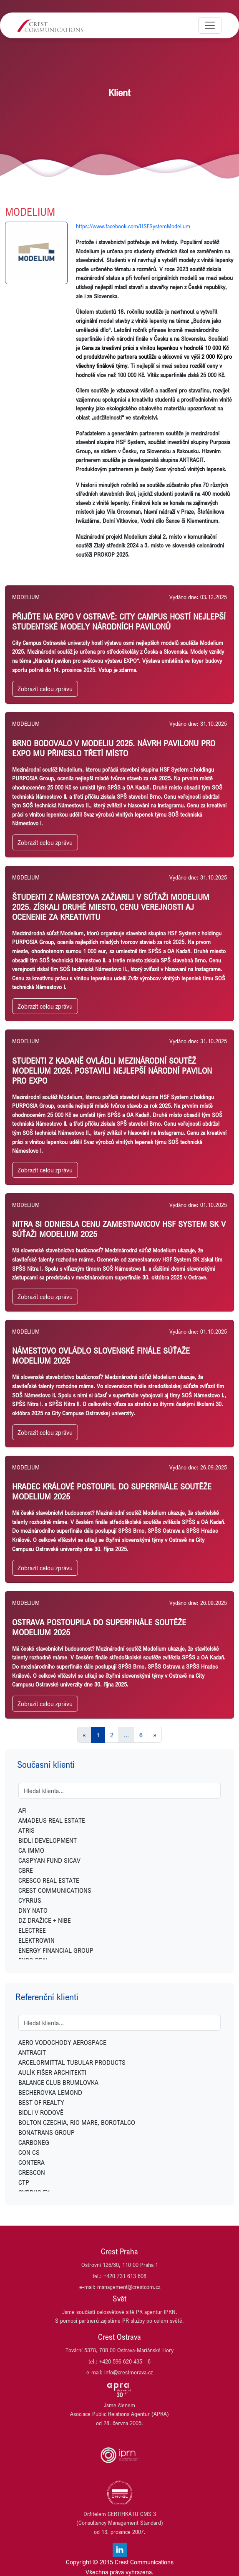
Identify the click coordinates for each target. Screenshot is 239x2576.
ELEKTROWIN (36, 1940)
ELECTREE (32, 1930)
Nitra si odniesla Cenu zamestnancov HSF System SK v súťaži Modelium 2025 (119, 1229)
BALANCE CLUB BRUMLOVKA (58, 2082)
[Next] (155, 1735)
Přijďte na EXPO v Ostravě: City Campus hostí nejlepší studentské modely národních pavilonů (119, 621)
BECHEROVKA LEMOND (50, 2092)
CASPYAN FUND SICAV (49, 1860)
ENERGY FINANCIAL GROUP (55, 1950)
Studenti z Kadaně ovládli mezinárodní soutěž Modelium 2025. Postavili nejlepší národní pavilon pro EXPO (112, 1070)
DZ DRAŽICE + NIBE (44, 1920)
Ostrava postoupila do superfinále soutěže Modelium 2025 (99, 1627)
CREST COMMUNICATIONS (54, 1890)
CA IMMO (31, 1850)
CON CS (29, 2152)
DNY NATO (33, 1910)
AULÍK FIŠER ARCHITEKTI (52, 2072)
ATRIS (26, 1830)
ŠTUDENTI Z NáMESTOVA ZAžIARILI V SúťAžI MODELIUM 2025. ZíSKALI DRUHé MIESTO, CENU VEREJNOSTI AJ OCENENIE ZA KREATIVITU (110, 907)
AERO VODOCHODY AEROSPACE (62, 2042)
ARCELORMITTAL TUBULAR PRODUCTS (72, 2062)
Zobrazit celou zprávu (45, 689)
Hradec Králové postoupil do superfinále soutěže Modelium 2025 (111, 1491)
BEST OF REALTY (41, 2102)
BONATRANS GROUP (46, 2132)
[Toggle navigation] (209, 25)
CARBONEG (33, 2142)
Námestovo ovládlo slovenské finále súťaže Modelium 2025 (101, 1355)
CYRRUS (29, 1900)
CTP (23, 2182)
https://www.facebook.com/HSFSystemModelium (133, 226)
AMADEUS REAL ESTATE (51, 1820)
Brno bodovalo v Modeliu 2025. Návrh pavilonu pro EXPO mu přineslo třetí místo (113, 748)
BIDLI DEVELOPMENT (47, 1840)
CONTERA (31, 2162)
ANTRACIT (32, 2052)
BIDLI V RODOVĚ (40, 2112)
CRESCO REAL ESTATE (48, 1880)
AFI (22, 1810)
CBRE (25, 1870)
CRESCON (31, 2172)
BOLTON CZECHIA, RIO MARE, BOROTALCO (76, 2122)
